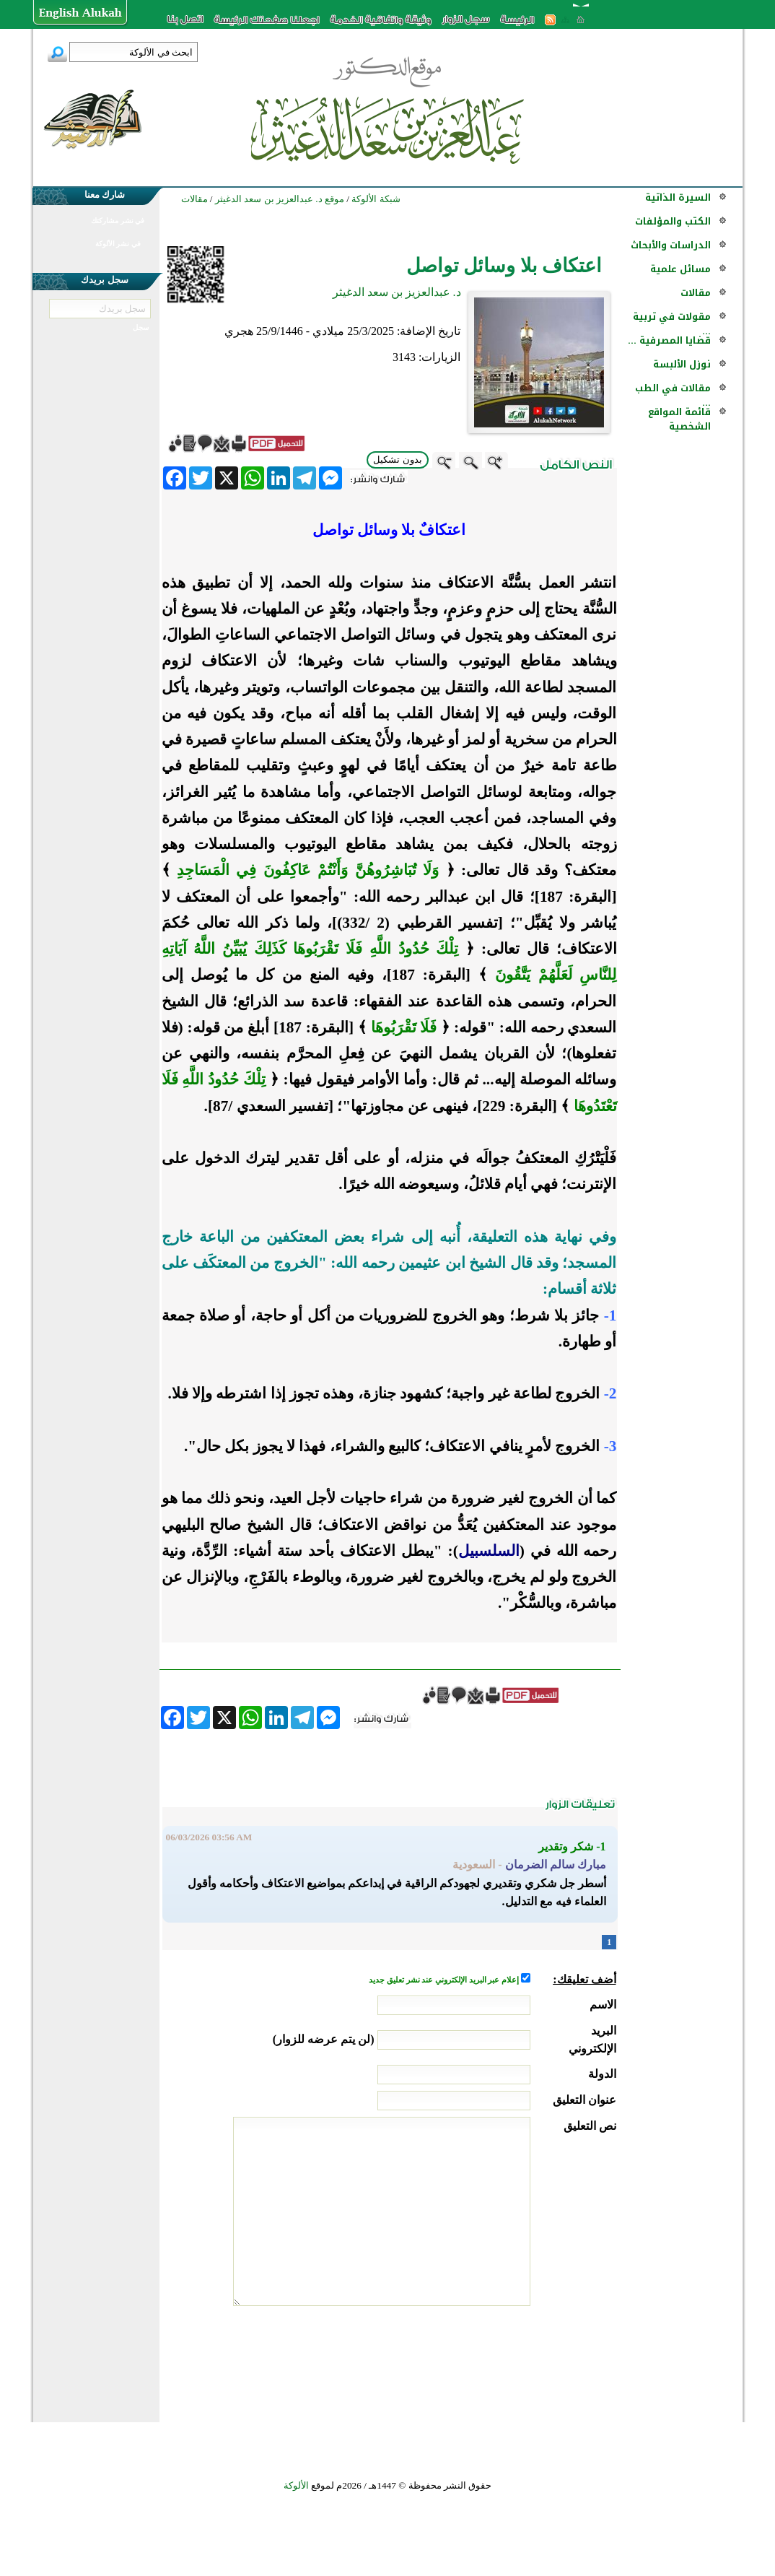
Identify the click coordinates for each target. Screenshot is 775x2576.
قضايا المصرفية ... (669, 340)
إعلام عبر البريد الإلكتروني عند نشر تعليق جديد (444, 1980)
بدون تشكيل (397, 459)
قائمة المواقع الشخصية (679, 419)
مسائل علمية (680, 269)
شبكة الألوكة (375, 198)
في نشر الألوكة (118, 244)
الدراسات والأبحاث (671, 245)
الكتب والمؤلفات (673, 221)
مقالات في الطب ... (673, 395)
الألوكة (296, 2485)
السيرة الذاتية (678, 197)
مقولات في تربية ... (672, 324)
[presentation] (506, 2360)
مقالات (695, 293)
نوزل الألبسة (682, 364)
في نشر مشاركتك (117, 221)
